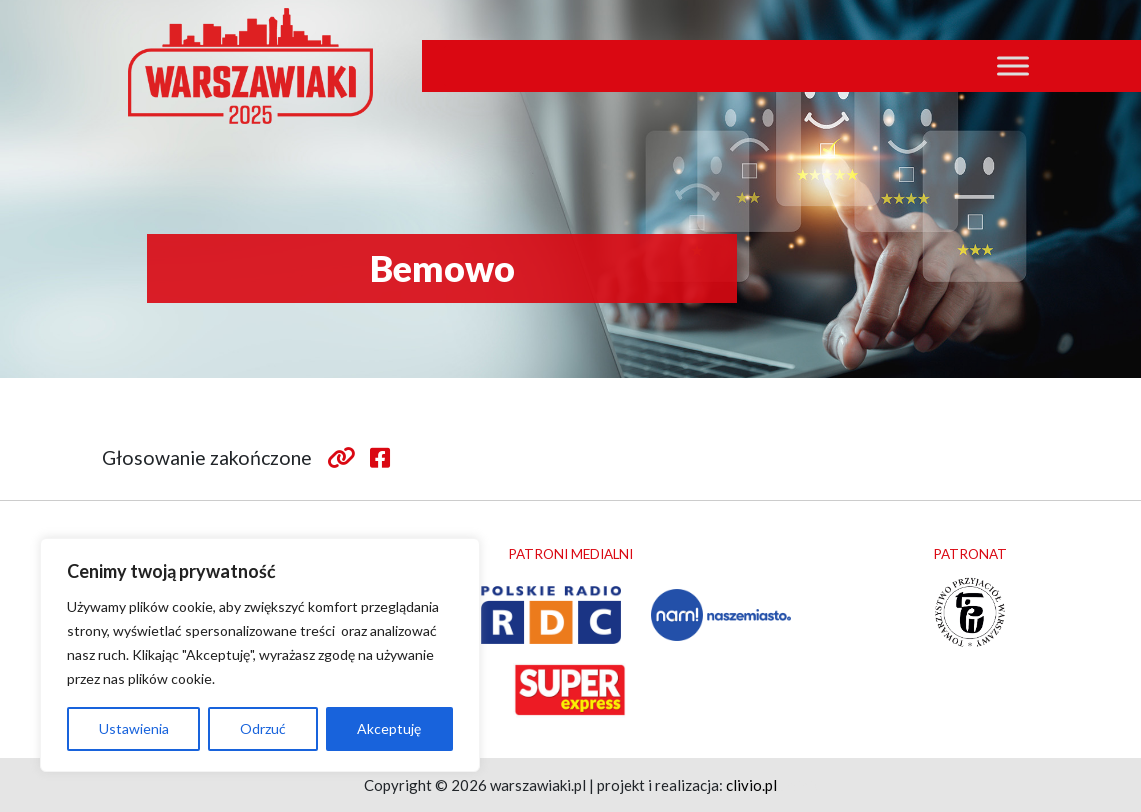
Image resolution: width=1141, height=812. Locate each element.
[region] (260, 655)
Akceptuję (389, 728)
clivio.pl (751, 785)
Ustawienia (134, 728)
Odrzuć (263, 728)
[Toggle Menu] (1013, 65)
